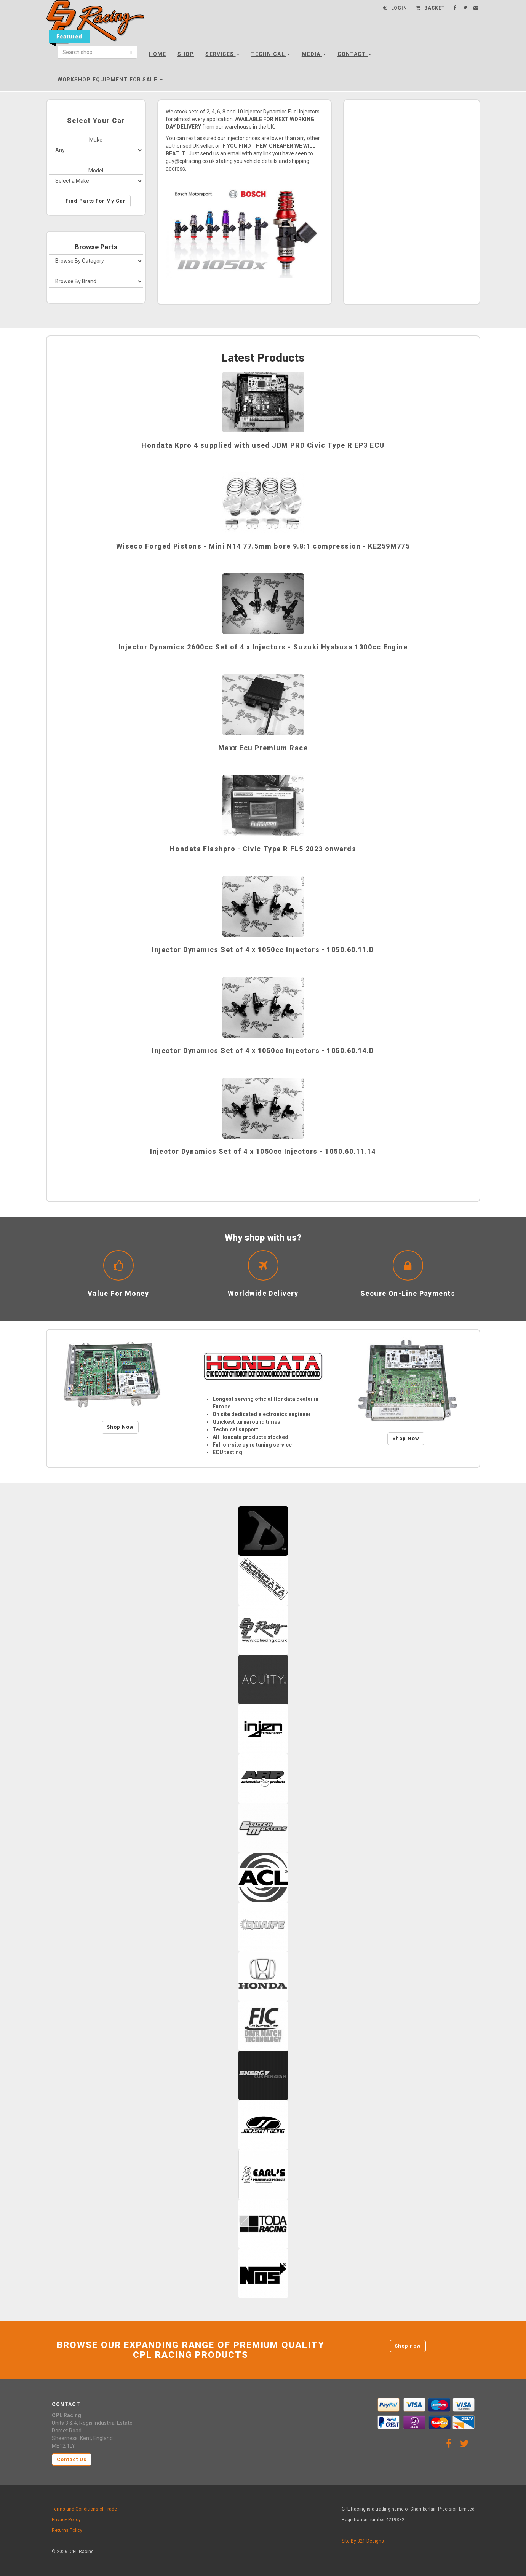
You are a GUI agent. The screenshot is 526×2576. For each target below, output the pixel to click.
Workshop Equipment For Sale (110, 80)
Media (314, 54)
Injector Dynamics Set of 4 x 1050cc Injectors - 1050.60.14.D (263, 1050)
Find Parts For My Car (96, 201)
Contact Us (71, 2459)
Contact (354, 54)
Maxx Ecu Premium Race (263, 748)
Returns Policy (67, 2530)
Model (95, 170)
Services (222, 54)
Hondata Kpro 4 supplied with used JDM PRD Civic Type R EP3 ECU (262, 445)
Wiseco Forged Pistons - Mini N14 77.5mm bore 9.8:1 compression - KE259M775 (263, 546)
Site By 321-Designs (363, 2541)
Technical (270, 54)
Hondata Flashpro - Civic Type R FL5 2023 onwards (263, 849)
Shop (185, 54)
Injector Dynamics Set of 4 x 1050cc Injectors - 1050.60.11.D (263, 950)
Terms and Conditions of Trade (84, 2509)
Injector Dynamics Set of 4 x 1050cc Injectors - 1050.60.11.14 (263, 1151)
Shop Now (120, 1427)
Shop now (408, 2346)
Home (157, 54)
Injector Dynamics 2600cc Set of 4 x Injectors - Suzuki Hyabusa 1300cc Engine (263, 647)
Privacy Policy (66, 2519)
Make (95, 140)
